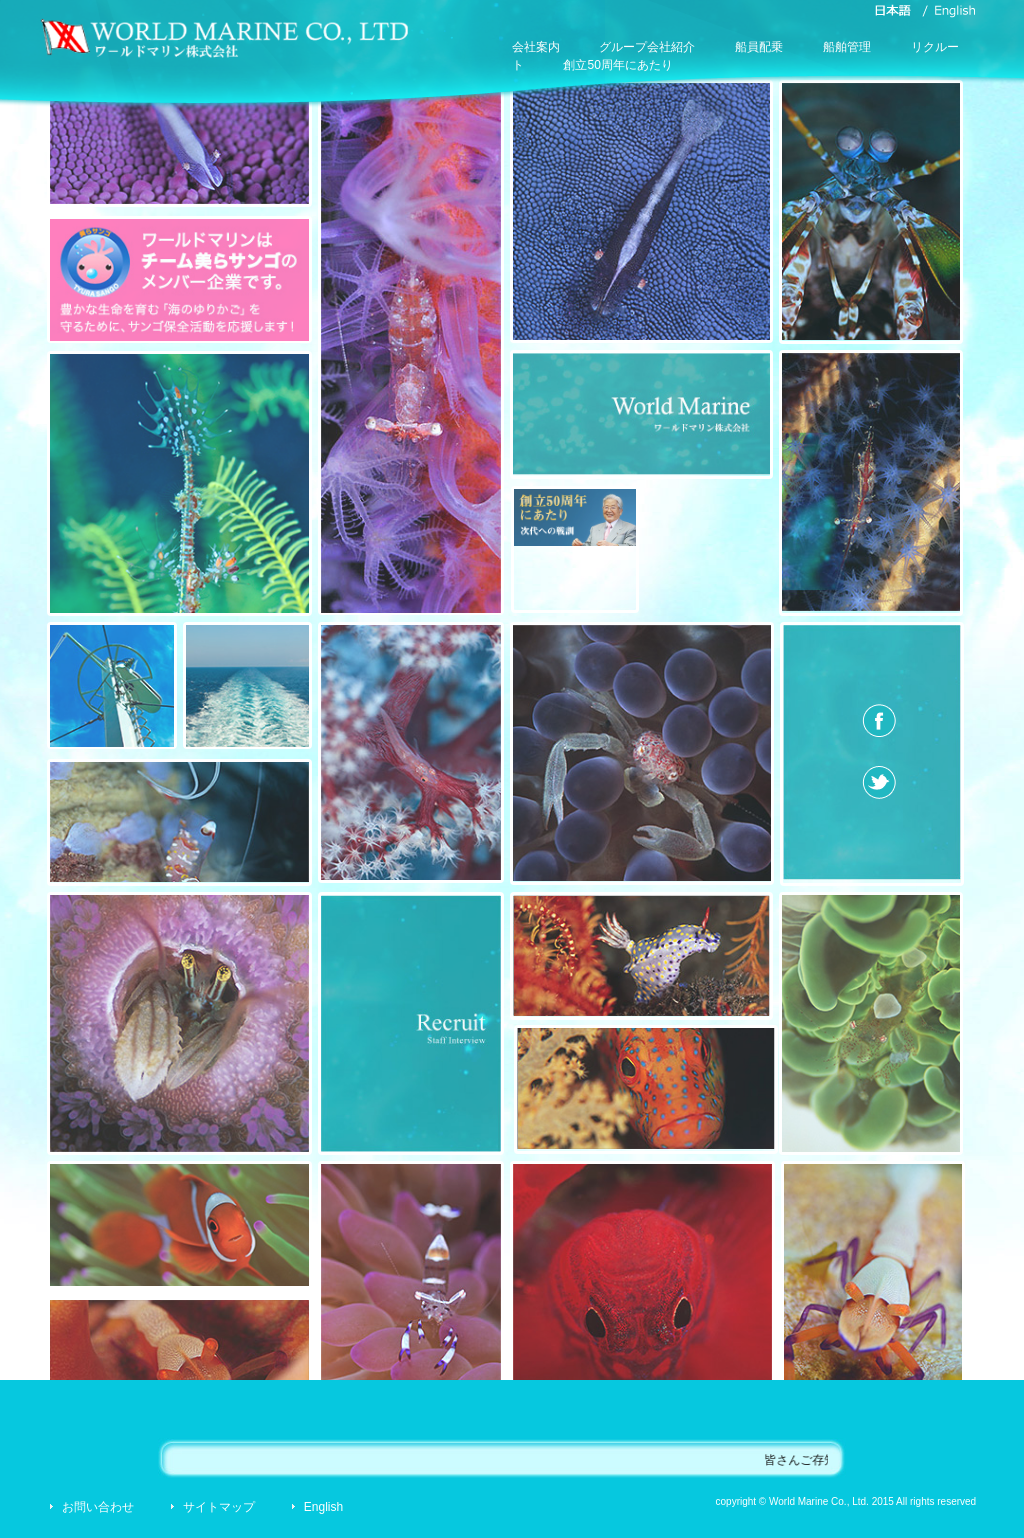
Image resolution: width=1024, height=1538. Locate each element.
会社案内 (536, 47)
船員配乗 (759, 47)
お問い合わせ (98, 1507)
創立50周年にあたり (617, 65)
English (323, 1507)
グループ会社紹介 (647, 47)
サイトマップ (219, 1507)
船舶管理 (847, 47)
